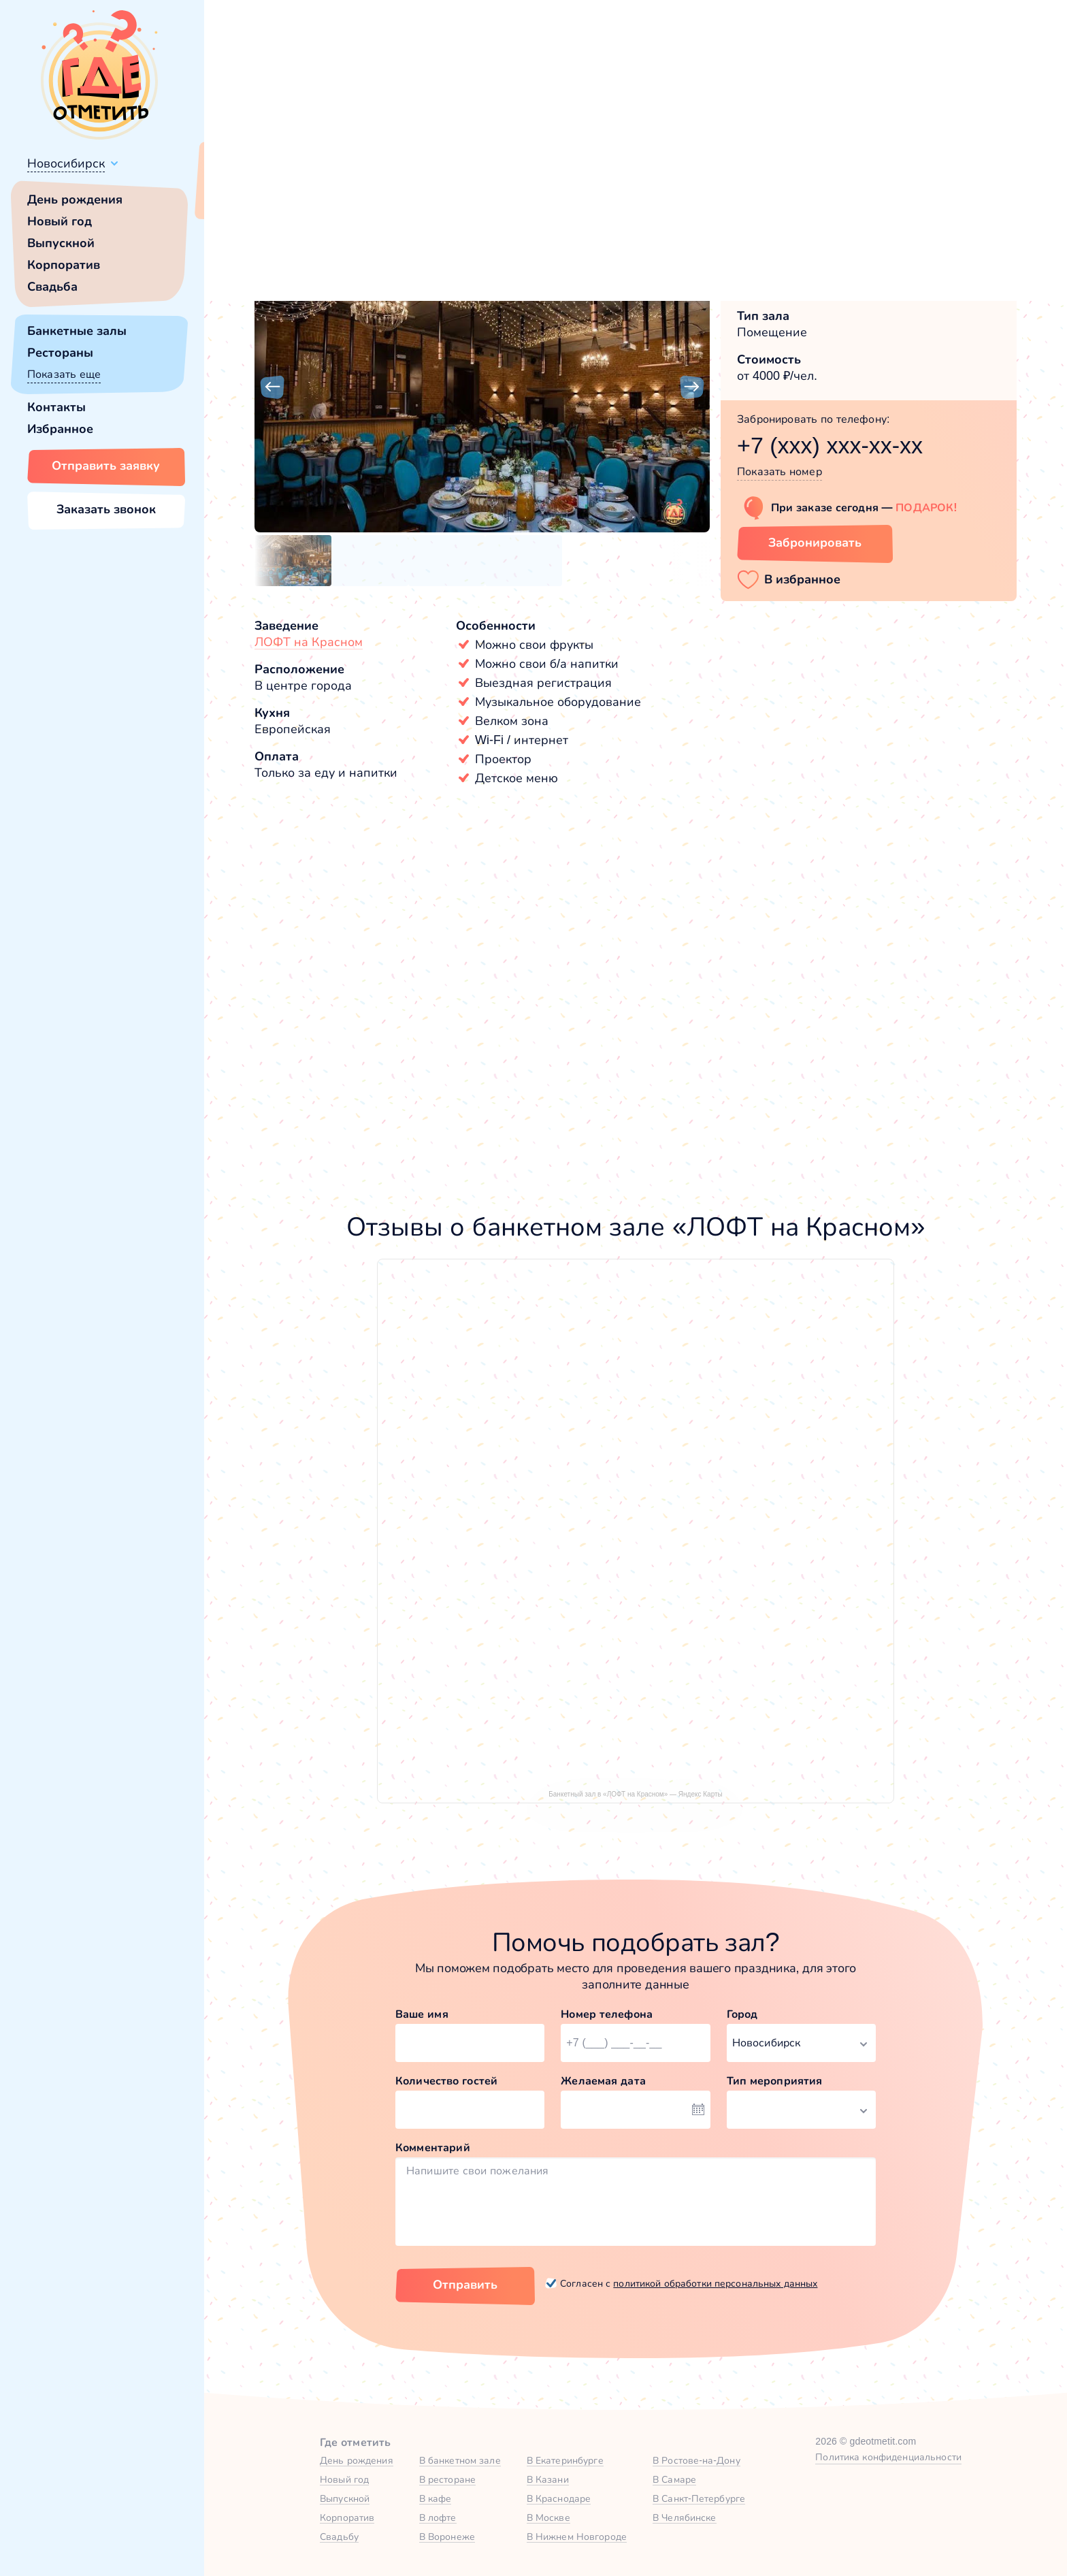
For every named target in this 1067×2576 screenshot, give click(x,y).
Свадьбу (339, 2536)
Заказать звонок (106, 509)
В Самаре (674, 2479)
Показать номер (779, 471)
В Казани (548, 2479)
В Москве (548, 2517)
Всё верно (243, 195)
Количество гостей (446, 2081)
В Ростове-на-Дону (696, 2460)
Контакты (56, 407)
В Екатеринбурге (565, 2460)
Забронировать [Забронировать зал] (814, 542)
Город (742, 2014)
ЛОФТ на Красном (309, 642)
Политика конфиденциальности (888, 2456)
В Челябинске (685, 2517)
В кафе (435, 2498)
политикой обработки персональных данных (715, 2283)
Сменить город (326, 195)
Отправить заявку (106, 465)
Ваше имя (421, 2014)
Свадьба (52, 286)
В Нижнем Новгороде (577, 2536)
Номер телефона (607, 2014)
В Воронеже (447, 2536)
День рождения (74, 199)
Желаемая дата (603, 2081)
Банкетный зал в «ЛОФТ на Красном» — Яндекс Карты (635, 1794)
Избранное (60, 429)
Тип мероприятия (775, 2081)
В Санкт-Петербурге (699, 2498)
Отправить (465, 2284)
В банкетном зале (460, 2460)
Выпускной (61, 243)
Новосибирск (66, 163)
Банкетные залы (77, 331)
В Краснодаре (559, 2498)
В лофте (438, 2517)
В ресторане (447, 2479)
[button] (272, 387)
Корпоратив (63, 265)
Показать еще (64, 374)
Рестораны (60, 352)
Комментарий (432, 2147)
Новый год (59, 221)
